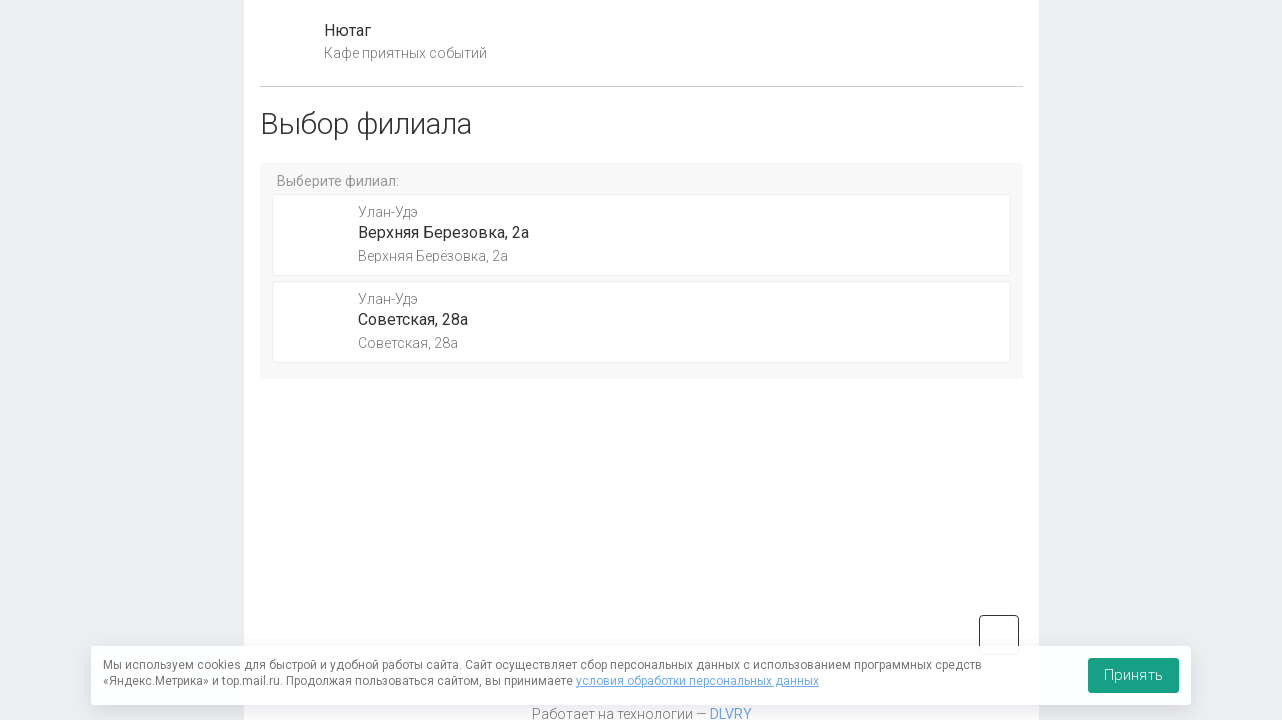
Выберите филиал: (338, 181)
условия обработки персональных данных (697, 681)
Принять (1133, 675)
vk (999, 635)
